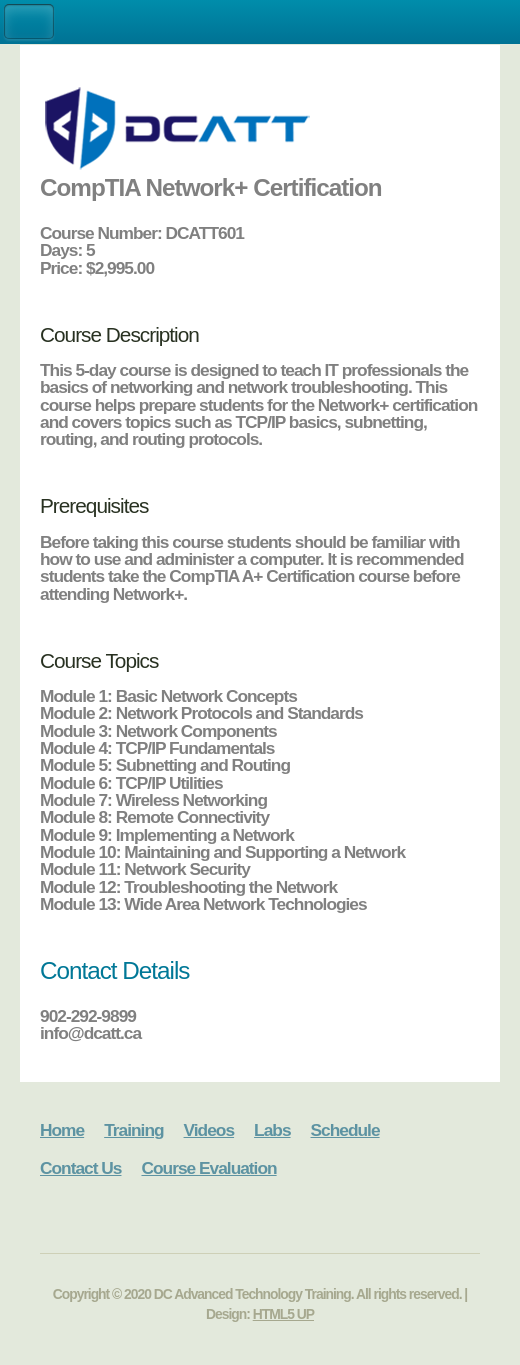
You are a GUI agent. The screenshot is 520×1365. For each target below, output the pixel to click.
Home (62, 1129)
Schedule (345, 1129)
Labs (272, 1129)
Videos (209, 1129)
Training (133, 1129)
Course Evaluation (208, 1167)
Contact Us (80, 1167)
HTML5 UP (283, 1314)
